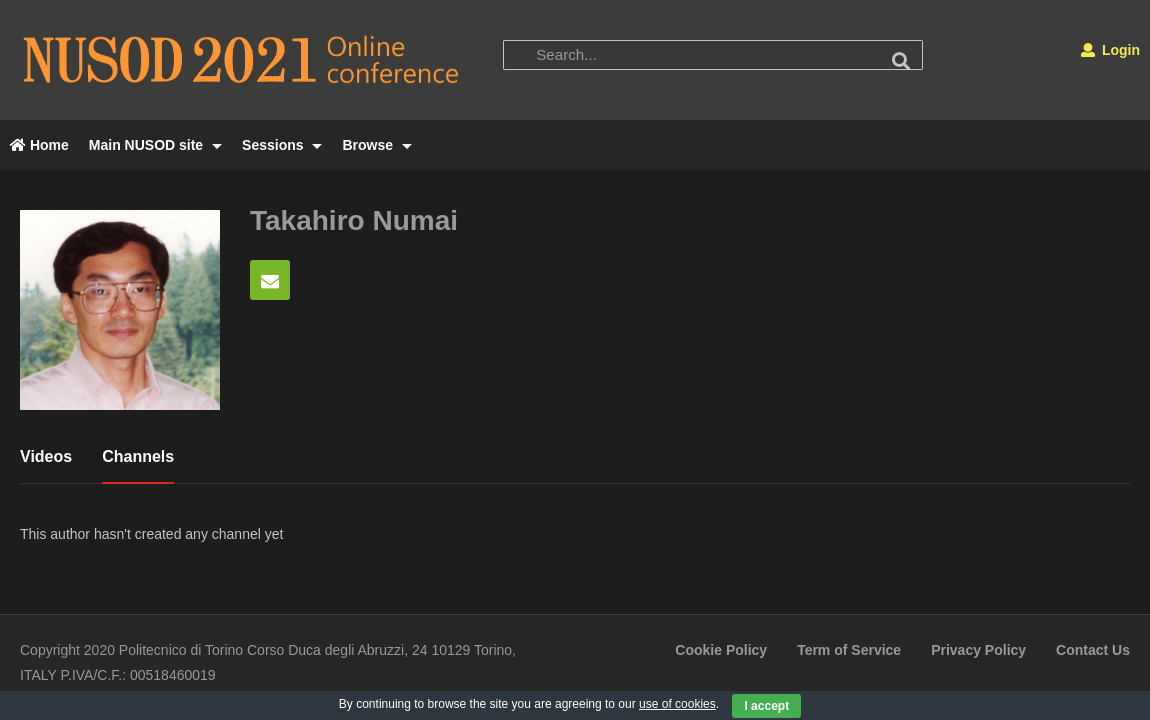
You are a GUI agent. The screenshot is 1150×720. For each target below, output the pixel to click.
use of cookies (677, 704)
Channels (138, 456)
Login (1110, 50)
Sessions (282, 145)
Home (39, 145)
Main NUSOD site (155, 145)
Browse (376, 145)
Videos (46, 456)
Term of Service (849, 650)
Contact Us (1093, 650)
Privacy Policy (978, 650)
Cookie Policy (721, 650)
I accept (766, 706)
